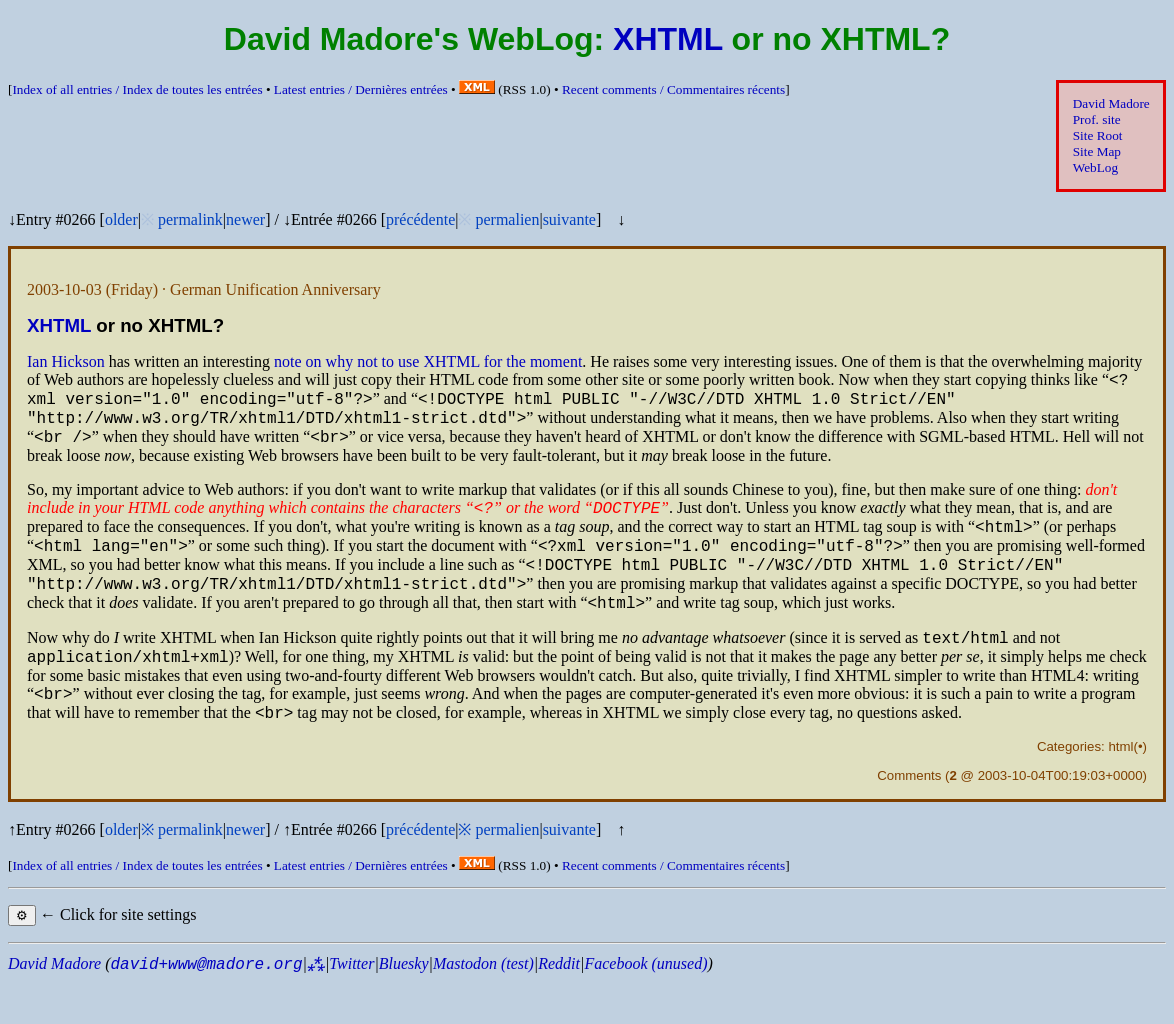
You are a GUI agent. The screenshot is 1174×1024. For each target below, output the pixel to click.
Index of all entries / (137, 89)
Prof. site (1097, 119)
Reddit (559, 1005)
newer (245, 219)
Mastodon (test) (483, 1005)
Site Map (1097, 151)
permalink (190, 219)
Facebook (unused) (645, 1005)
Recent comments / (673, 89)
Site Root (1098, 135)
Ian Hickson (66, 361)
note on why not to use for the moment (428, 361)
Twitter (351, 1005)
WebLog (1095, 167)
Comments (909, 817)
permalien (507, 219)
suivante (569, 219)
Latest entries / (361, 89)
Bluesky (404, 1005)
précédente (420, 219)
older (121, 219)
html (1120, 788)
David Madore (1111, 103)
